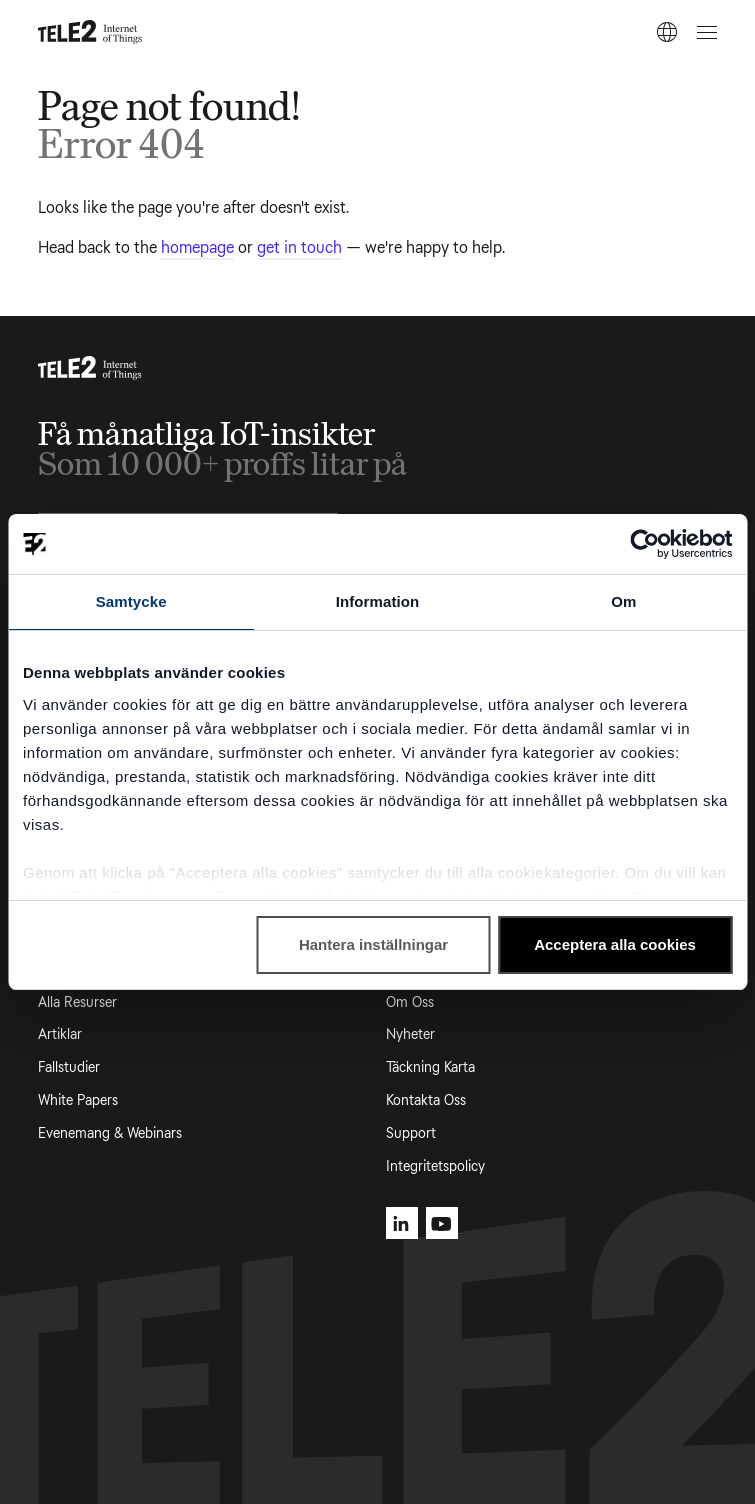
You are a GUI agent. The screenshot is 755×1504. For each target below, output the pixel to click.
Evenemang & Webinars (110, 1133)
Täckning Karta (430, 1067)
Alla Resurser (77, 1002)
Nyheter (410, 1034)
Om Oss (410, 1002)
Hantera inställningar (373, 944)
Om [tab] (623, 601)
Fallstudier (69, 1067)
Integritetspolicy (435, 1166)
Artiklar (60, 1034)
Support (411, 1133)
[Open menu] (704, 32)
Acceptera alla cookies (615, 944)
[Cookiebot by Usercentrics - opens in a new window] (644, 544)
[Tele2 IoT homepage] (90, 32)
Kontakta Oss (426, 1100)
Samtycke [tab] (131, 601)
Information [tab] (378, 601)
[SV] (667, 32)
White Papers (78, 1100)
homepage (197, 247)
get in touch (299, 247)
